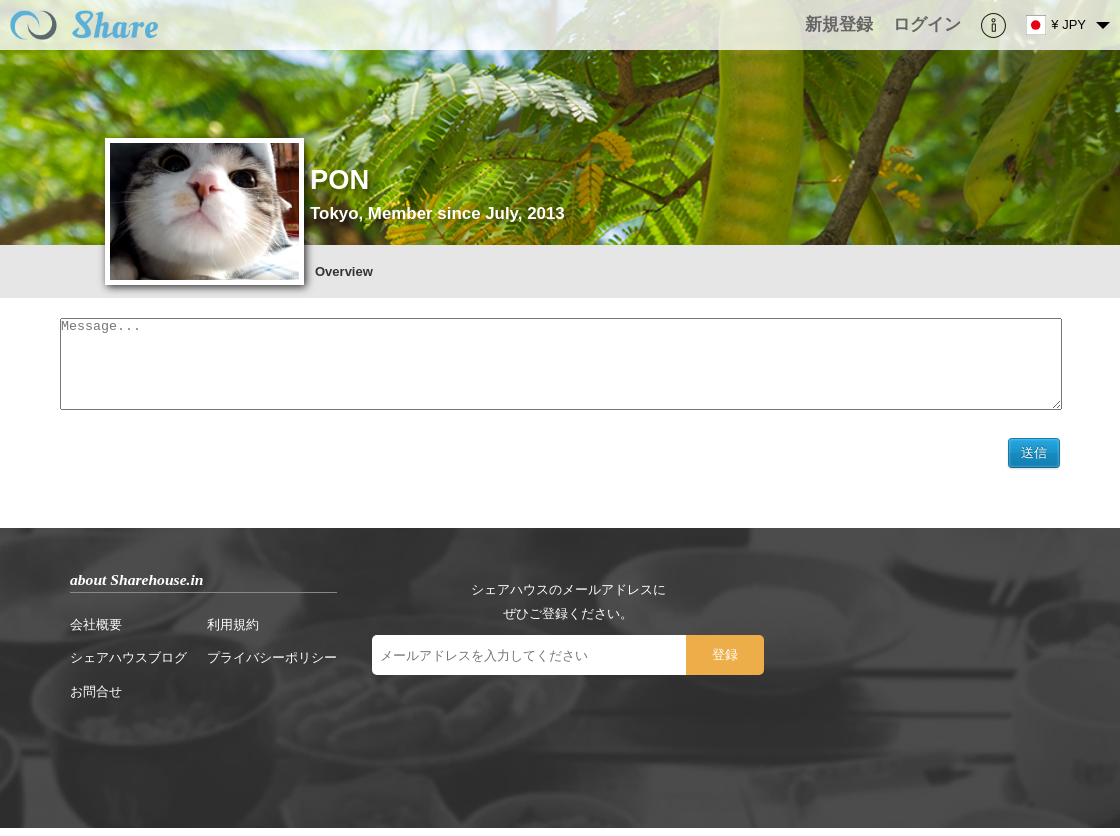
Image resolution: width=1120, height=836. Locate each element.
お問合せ (96, 699)
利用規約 (233, 632)
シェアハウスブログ (128, 665)
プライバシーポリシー (272, 665)
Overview (344, 271)
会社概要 (96, 632)
